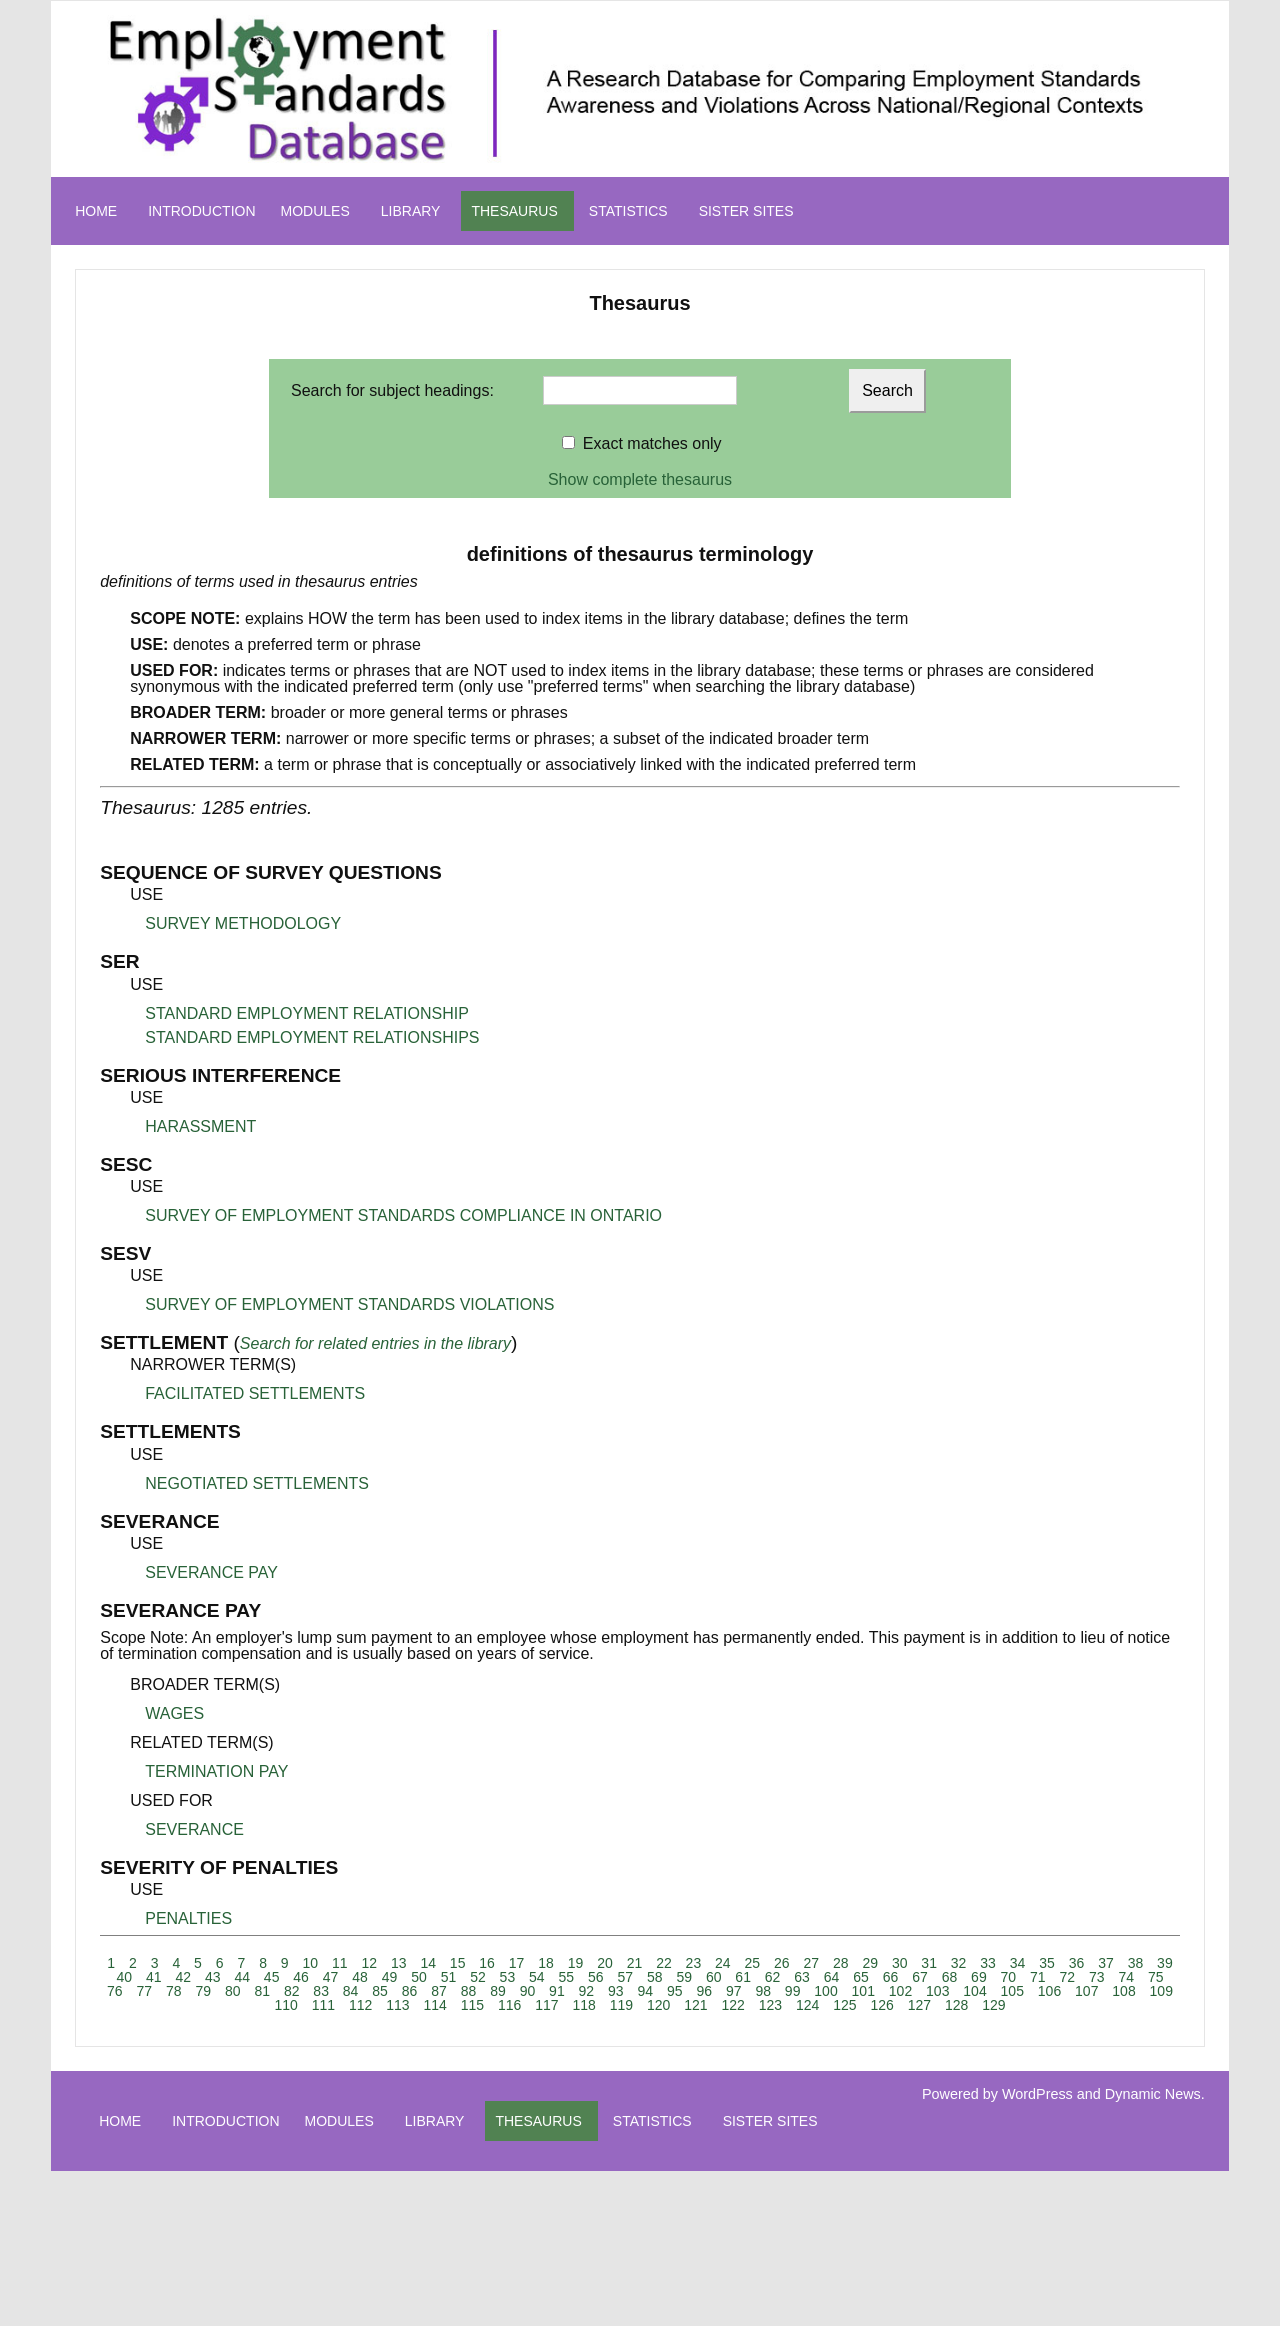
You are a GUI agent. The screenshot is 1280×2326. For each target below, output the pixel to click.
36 (1077, 1963)
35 (1047, 1963)
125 (844, 2005)
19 (576, 1963)
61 (743, 1977)
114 (434, 2005)
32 (959, 1963)
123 (770, 2005)
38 (1136, 1963)
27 (811, 1963)
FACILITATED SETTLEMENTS (255, 1393)
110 (285, 2005)
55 (567, 1977)
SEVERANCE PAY (211, 1572)
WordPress (1037, 2094)
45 (272, 1977)
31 (929, 1963)
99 (793, 1991)
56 (596, 1977)
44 (242, 1977)
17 (517, 1963)
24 (723, 1963)
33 (988, 1963)
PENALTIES (188, 1918)
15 (458, 1963)
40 (125, 1977)
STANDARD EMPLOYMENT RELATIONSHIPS (312, 1037)
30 (900, 1963)
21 (635, 1963)
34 (1018, 1963)
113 (397, 2005)
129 (993, 2005)
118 (583, 2005)
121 (695, 2005)
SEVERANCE (194, 1829)
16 (487, 1963)
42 (183, 1977)
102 (900, 1991)
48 (360, 1977)
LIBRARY (411, 211)
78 (174, 1991)
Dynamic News (1153, 2094)
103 (937, 1991)
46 (301, 1977)
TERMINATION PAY (216, 1771)
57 (625, 1977)
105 (1012, 1991)
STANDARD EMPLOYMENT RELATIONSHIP (307, 1013)
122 (732, 2005)
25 (753, 1963)
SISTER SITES (746, 211)
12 (369, 1963)
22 (664, 1963)
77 (145, 1991)
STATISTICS (628, 211)
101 (863, 1991)
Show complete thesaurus (640, 479)
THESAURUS (514, 211)
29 (870, 1963)
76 (115, 1991)
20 (605, 1963)
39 (1165, 1963)
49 (390, 1977)
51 (449, 1977)
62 (773, 1977)
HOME (96, 211)
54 (537, 1977)
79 (203, 1991)
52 (478, 1977)
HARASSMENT (200, 1126)
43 (213, 1977)
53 (508, 1977)
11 (340, 1963)
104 (974, 1991)
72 (1068, 1977)
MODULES (315, 211)
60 (714, 1977)
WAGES (174, 1713)
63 (802, 1977)
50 (419, 1977)
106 (1049, 1991)
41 (154, 1977)
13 (399, 1963)
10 (311, 1963)
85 (380, 1991)
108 (1123, 1991)
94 (646, 1991)
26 (782, 1963)
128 (956, 2005)
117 (546, 2005)
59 (684, 1977)
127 (919, 2005)
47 (331, 1977)
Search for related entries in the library (375, 1343)
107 (1086, 1991)
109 (1161, 1991)
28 (841, 1963)
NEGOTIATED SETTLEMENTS (257, 1483)
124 (807, 2005)
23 (694, 1963)
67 (920, 1977)
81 (262, 1991)
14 (428, 1963)
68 (950, 1977)
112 (360, 2005)
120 (658, 2005)
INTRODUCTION (201, 211)
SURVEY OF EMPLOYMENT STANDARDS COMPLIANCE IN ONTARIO (403, 1215)
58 (655, 1977)
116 (509, 2005)
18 (546, 1963)
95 (675, 1991)
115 (472, 2005)
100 (825, 1991)
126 (881, 2005)
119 (621, 2005)
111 (323, 2005)
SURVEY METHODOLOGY (243, 923)
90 (528, 1991)
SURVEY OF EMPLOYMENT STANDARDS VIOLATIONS (349, 1304)
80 (233, 1991)
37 (1106, 1963)
